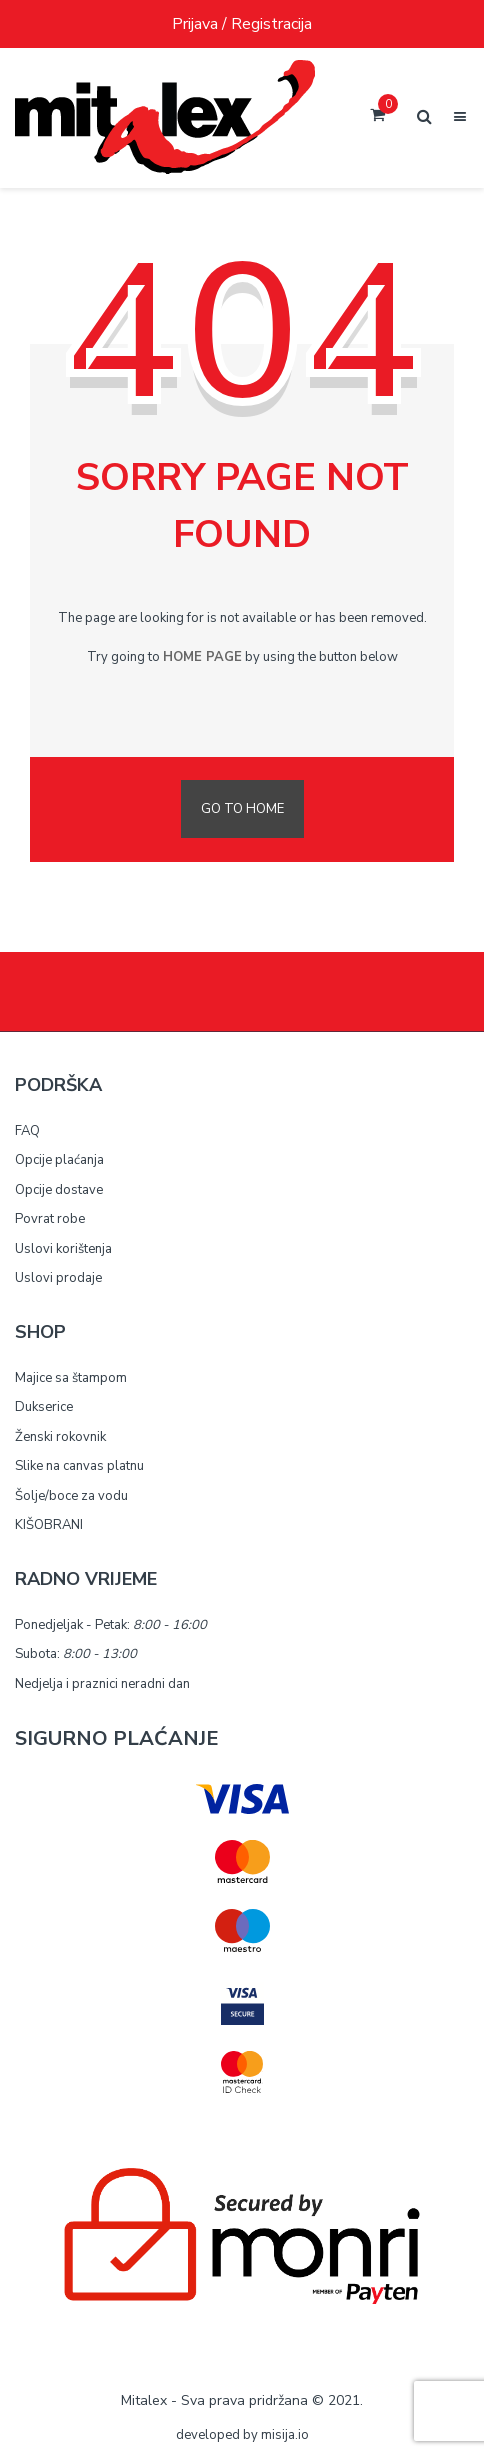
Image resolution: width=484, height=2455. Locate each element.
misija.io (285, 2435)
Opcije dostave (59, 1190)
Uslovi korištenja (63, 1249)
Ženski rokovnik (60, 1437)
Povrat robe (50, 1219)
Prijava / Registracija (242, 24)
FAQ (27, 1131)
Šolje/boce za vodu (71, 1496)
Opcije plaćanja (59, 1160)
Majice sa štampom (71, 1378)
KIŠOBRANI (49, 1525)
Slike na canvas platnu (79, 1466)
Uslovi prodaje (58, 1278)
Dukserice (44, 1407)
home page (202, 657)
